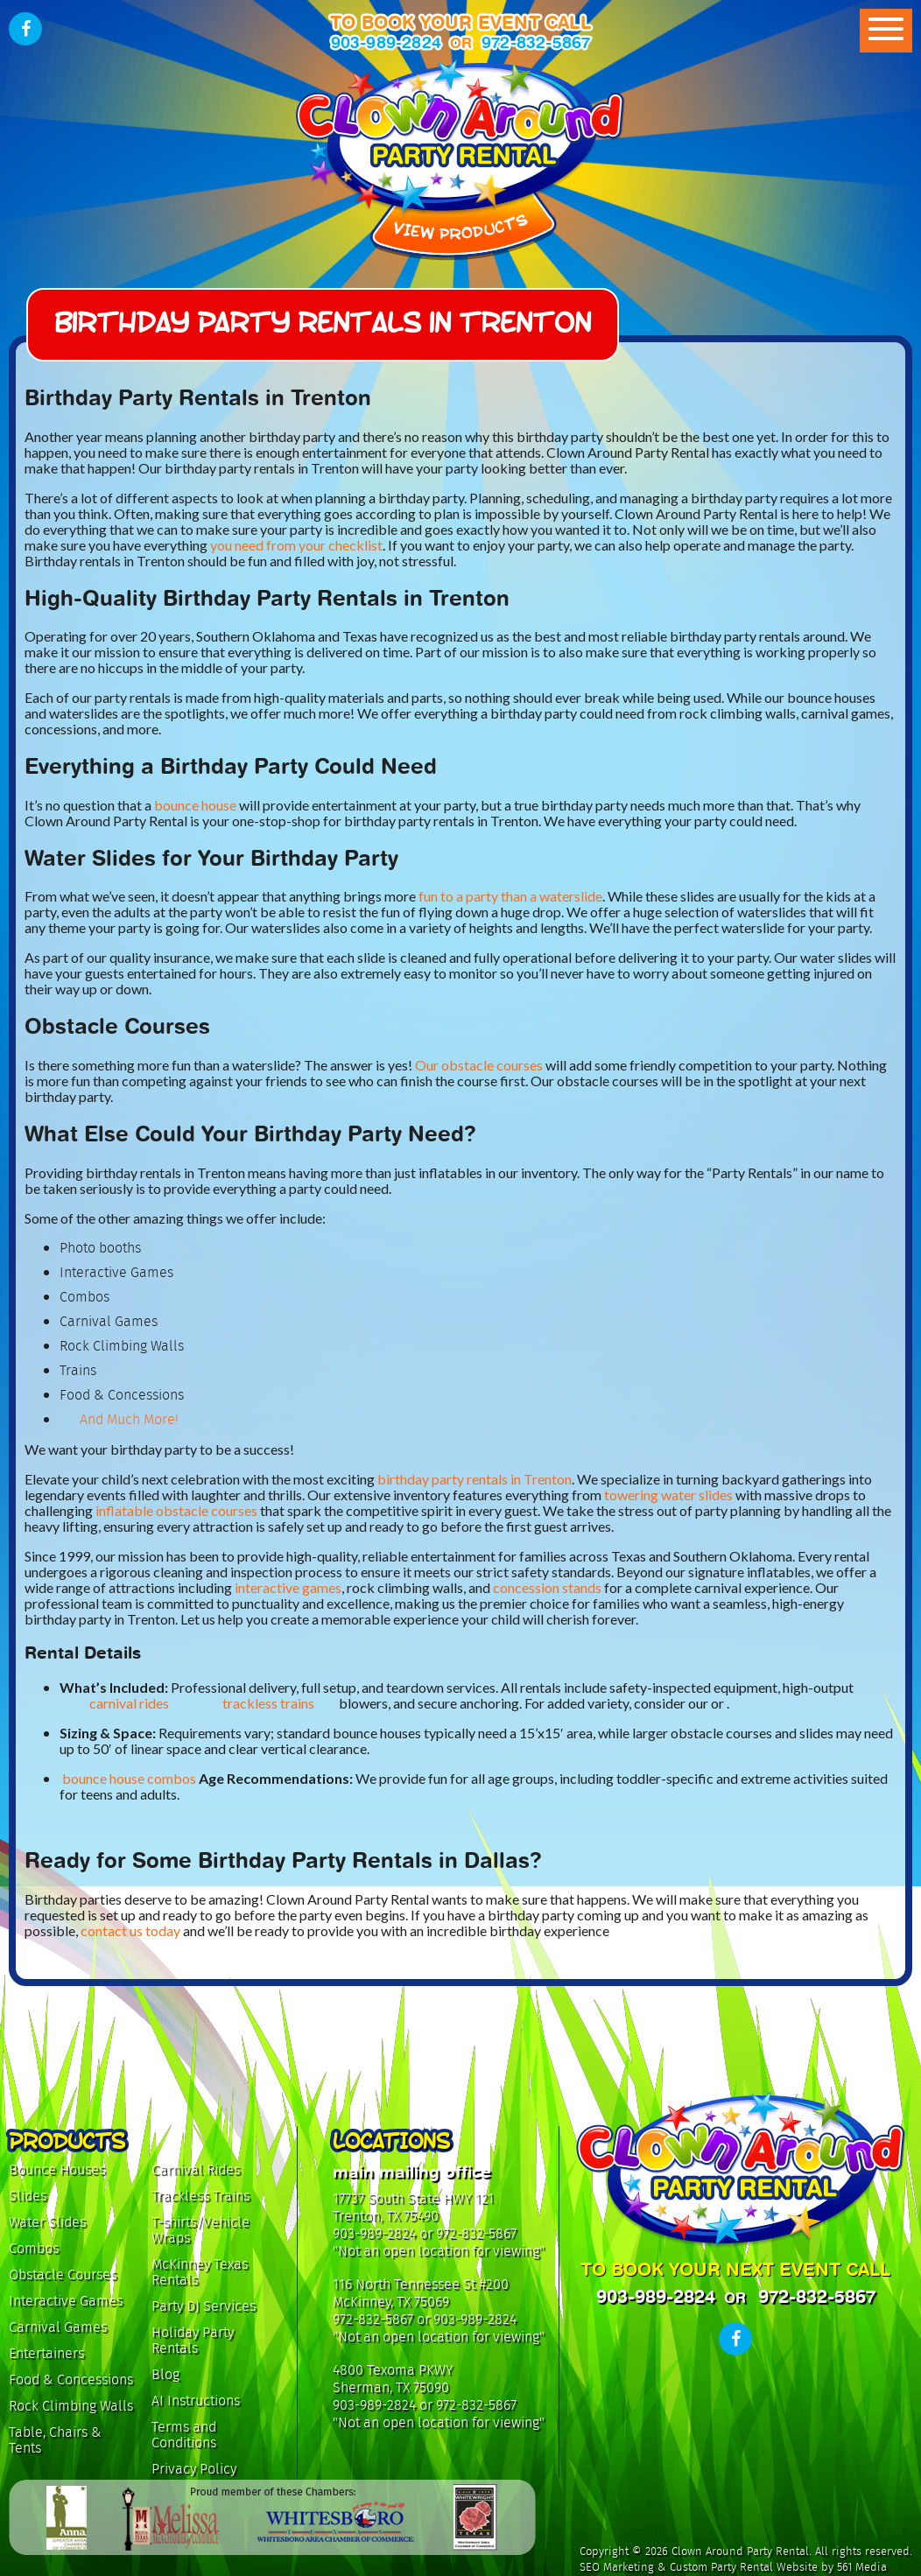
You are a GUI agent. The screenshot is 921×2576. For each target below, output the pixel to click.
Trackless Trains (200, 2196)
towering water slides (668, 1494)
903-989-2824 (386, 42)
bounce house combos (129, 1778)
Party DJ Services (203, 2306)
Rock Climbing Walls (71, 2406)
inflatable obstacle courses (176, 1510)
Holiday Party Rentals (192, 2340)
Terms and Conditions (183, 2435)
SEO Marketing (617, 2567)
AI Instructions (195, 2400)
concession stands (547, 1587)
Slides (27, 2196)
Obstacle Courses (62, 2274)
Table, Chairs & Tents (55, 2440)
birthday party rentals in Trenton (474, 1478)
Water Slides (47, 2222)
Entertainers (46, 2353)
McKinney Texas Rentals (199, 2272)
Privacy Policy (193, 2469)
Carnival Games (58, 2327)
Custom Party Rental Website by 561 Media (778, 2567)
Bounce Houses (57, 2169)
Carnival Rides (195, 2169)
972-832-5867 (536, 42)
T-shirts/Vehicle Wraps (200, 2230)
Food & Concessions (71, 2379)
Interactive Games (66, 2301)
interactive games (288, 1587)
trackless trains (268, 1703)
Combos (34, 2248)
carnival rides (129, 1703)
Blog (165, 2374)
